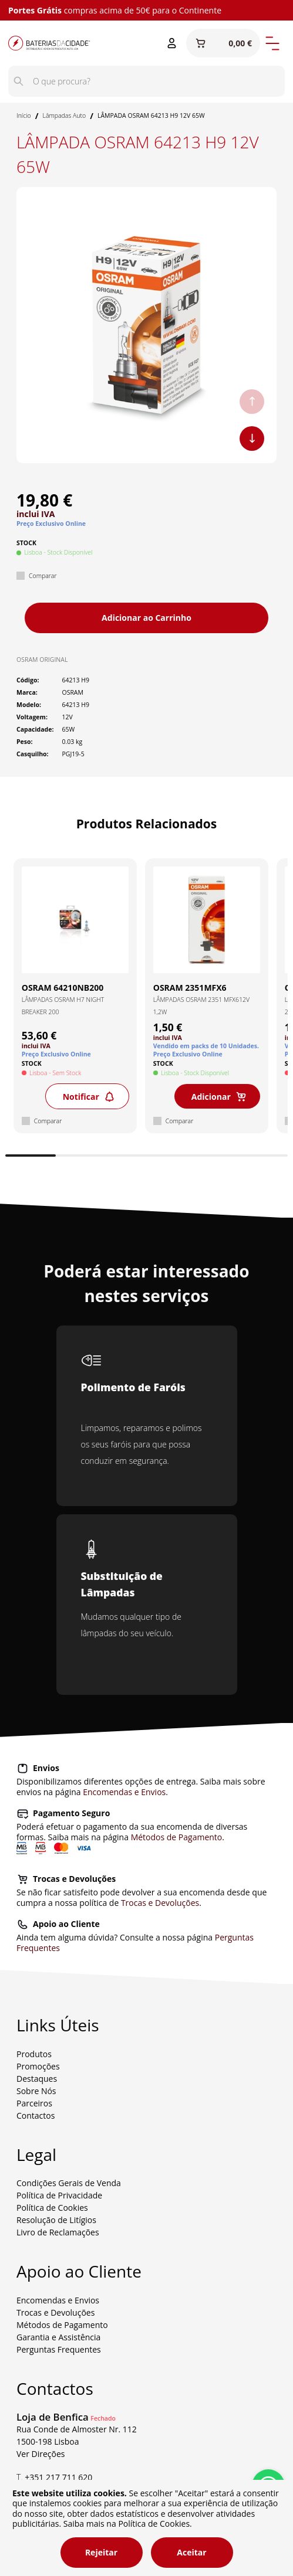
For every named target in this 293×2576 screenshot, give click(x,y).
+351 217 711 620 (58, 2477)
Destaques (36, 2078)
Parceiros (34, 2103)
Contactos (35, 2115)
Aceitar (191, 2552)
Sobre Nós (36, 2090)
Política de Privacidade (59, 2195)
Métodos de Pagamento (177, 1837)
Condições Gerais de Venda (68, 2182)
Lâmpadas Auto (64, 115)
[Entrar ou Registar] (171, 43)
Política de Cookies (52, 2207)
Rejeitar (101, 2552)
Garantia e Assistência (58, 2337)
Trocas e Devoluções (160, 1902)
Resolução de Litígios (56, 2219)
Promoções (38, 2066)
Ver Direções (40, 2453)
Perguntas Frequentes (58, 2349)
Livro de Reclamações (57, 2232)
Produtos (34, 2054)
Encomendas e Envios (124, 1791)
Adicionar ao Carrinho (146, 617)
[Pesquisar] (18, 81)
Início (23, 115)
